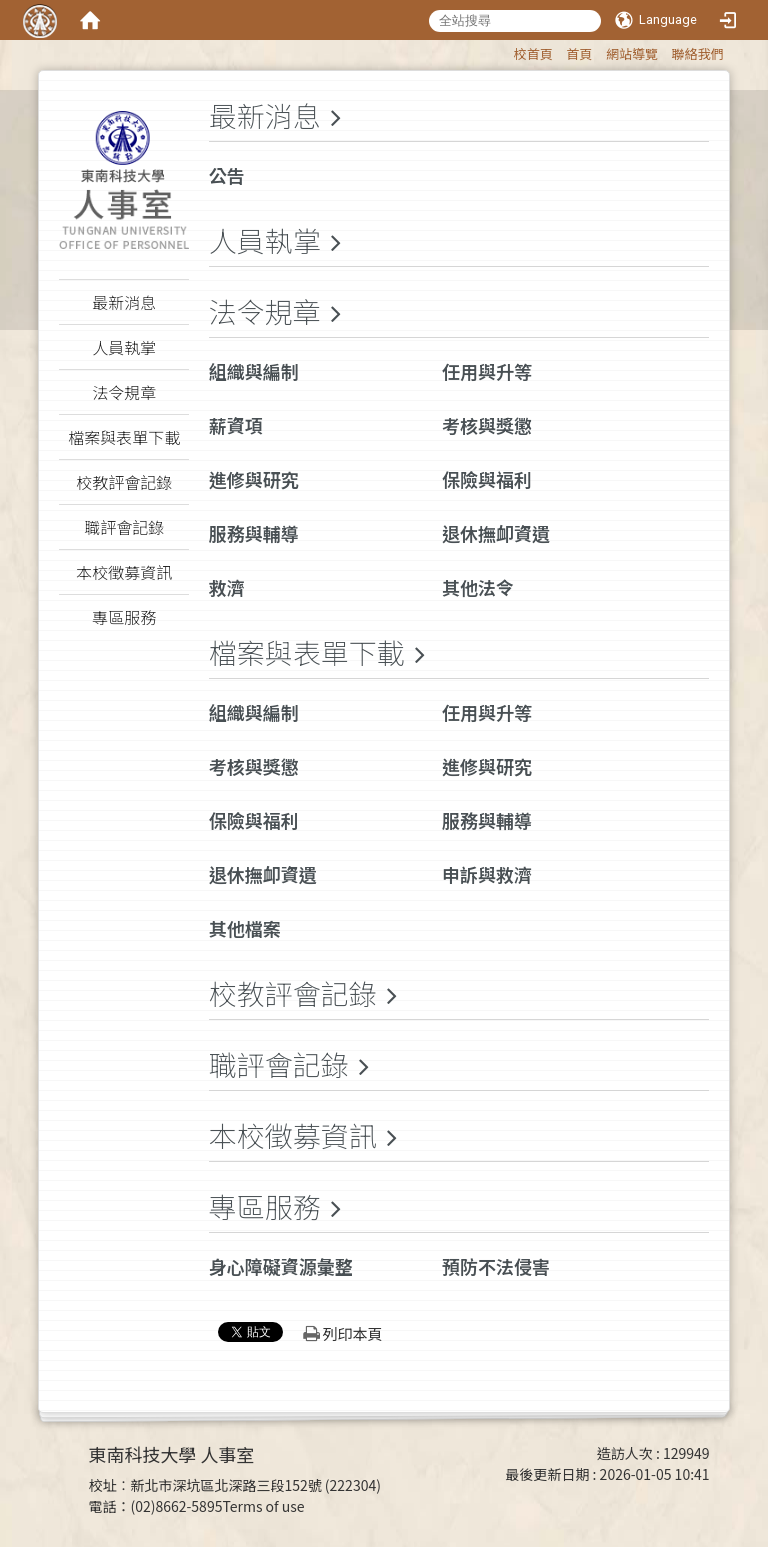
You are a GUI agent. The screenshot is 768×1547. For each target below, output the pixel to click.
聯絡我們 (698, 53)
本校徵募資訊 (293, 1135)
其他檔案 (245, 928)
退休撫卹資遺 (496, 533)
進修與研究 (254, 479)
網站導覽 (632, 53)
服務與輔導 (254, 533)
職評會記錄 (279, 1064)
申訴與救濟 (487, 874)
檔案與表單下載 (307, 652)
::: (504, 50)
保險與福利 (487, 479)
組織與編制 (254, 371)
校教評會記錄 (293, 993)
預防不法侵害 (496, 1266)
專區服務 (265, 1206)
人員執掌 (265, 240)
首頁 (579, 53)
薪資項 (236, 425)
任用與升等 (487, 371)
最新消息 (265, 115)
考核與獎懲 (487, 425)
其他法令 (478, 587)
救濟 (227, 587)
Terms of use (263, 1506)
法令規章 (265, 311)
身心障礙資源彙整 (281, 1266)
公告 (227, 175)
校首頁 (533, 53)
